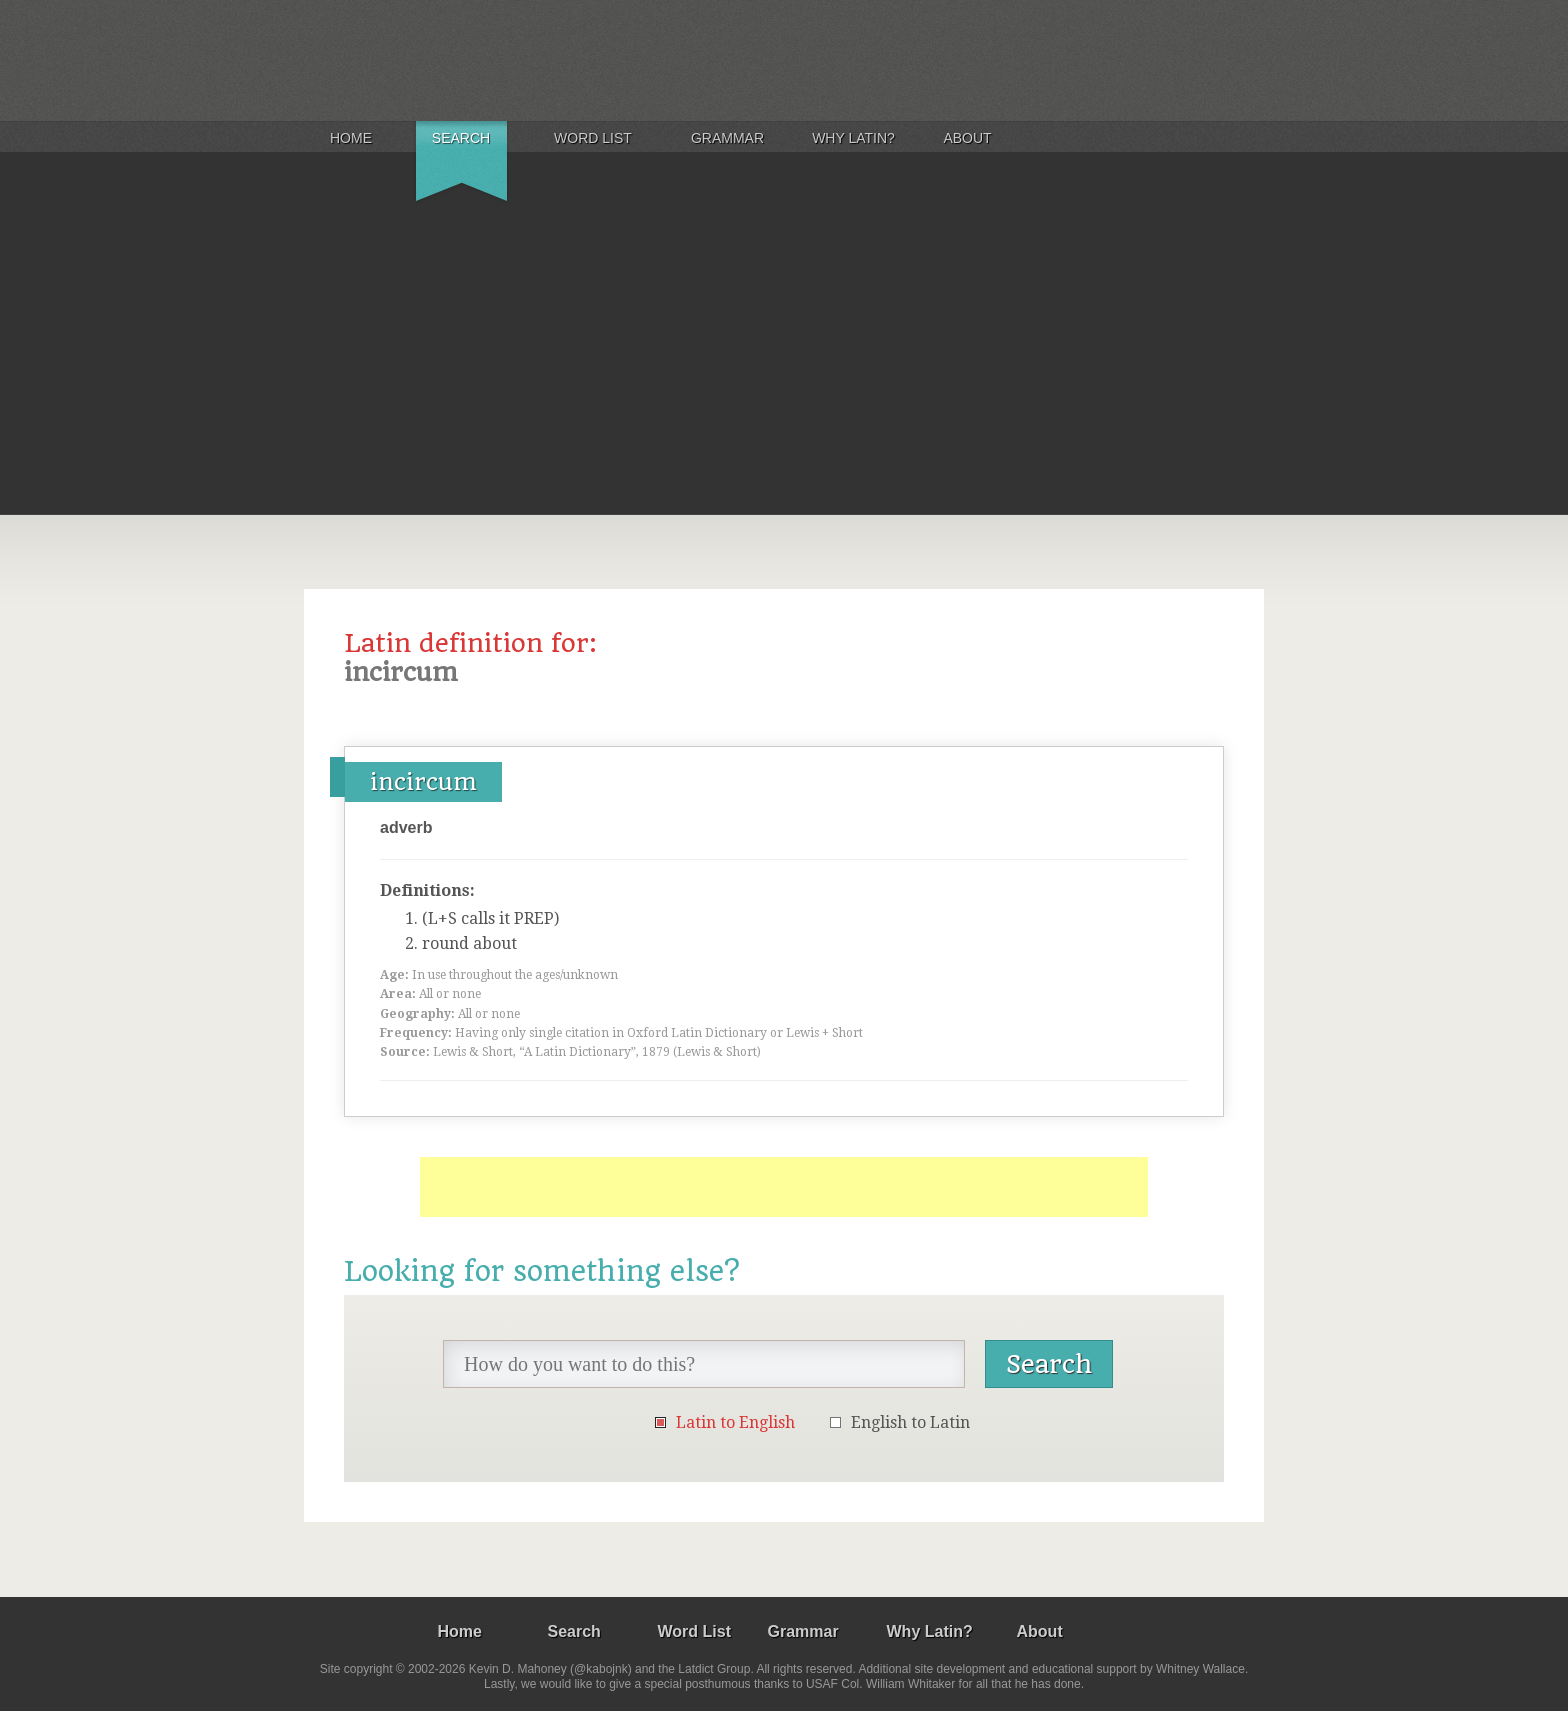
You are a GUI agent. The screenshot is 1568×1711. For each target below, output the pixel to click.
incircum (423, 782)
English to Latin (910, 1422)
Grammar (727, 138)
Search (461, 138)
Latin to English (735, 1422)
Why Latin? (853, 138)
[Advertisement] (784, 364)
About (967, 138)
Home (351, 138)
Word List (593, 138)
